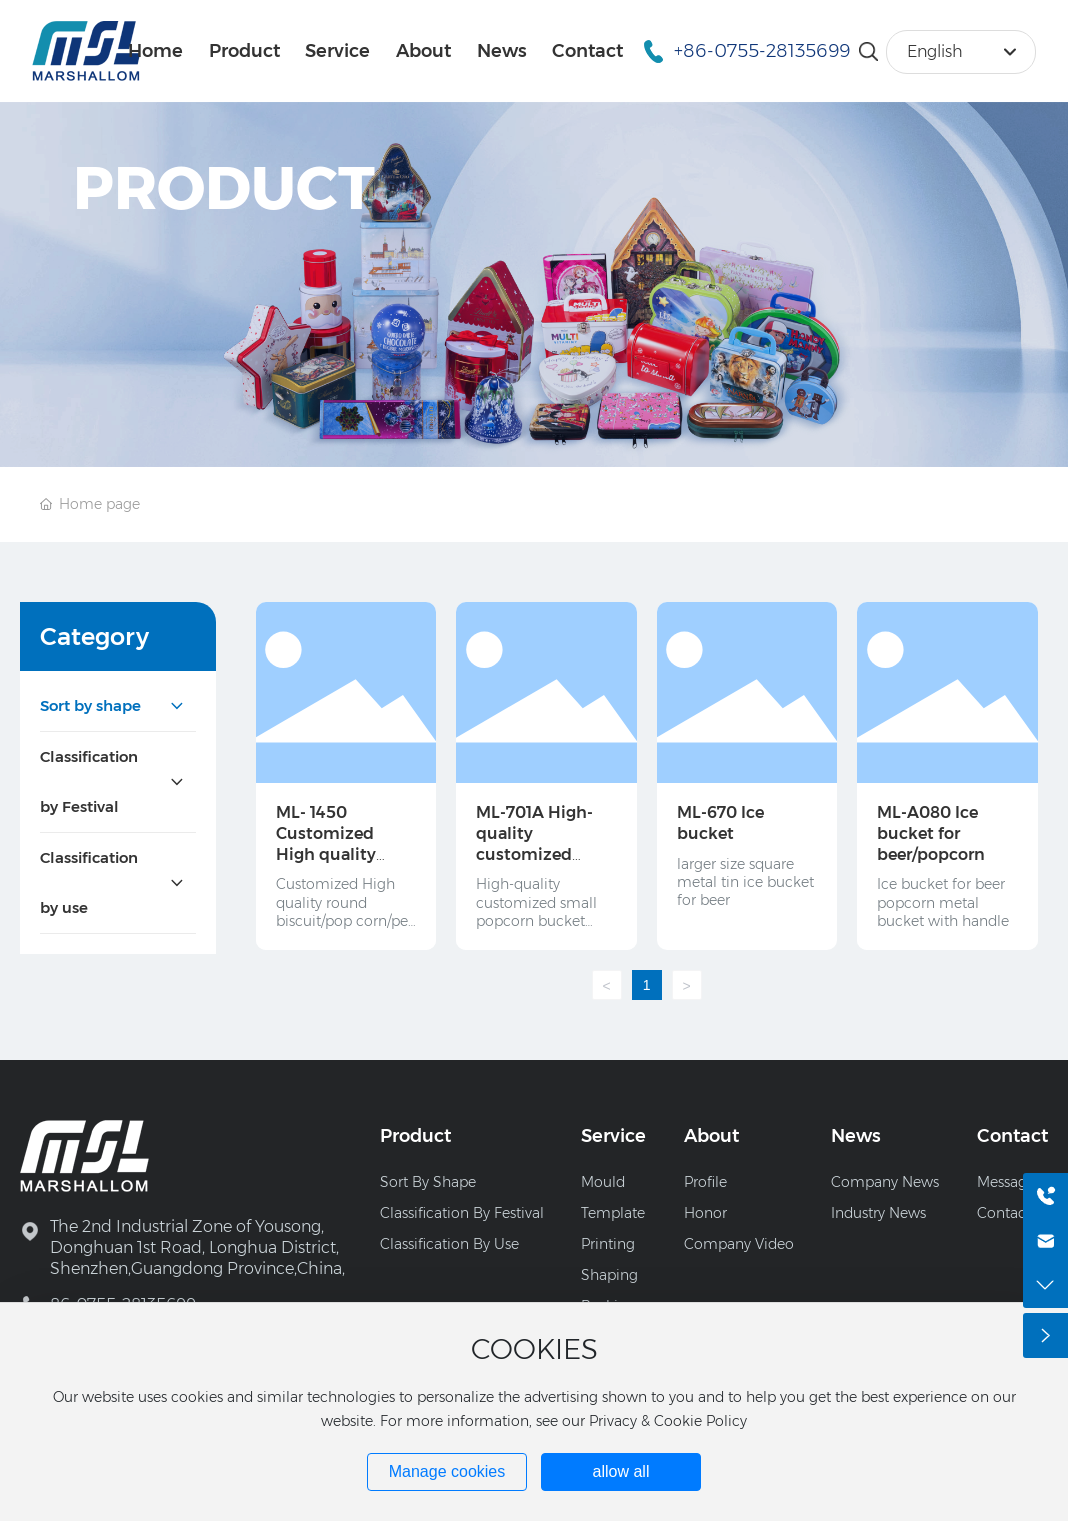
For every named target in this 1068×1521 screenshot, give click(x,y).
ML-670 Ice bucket (720, 823)
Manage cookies (447, 1471)
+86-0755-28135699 (762, 51)
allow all (621, 1471)
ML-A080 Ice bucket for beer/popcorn (931, 833)
